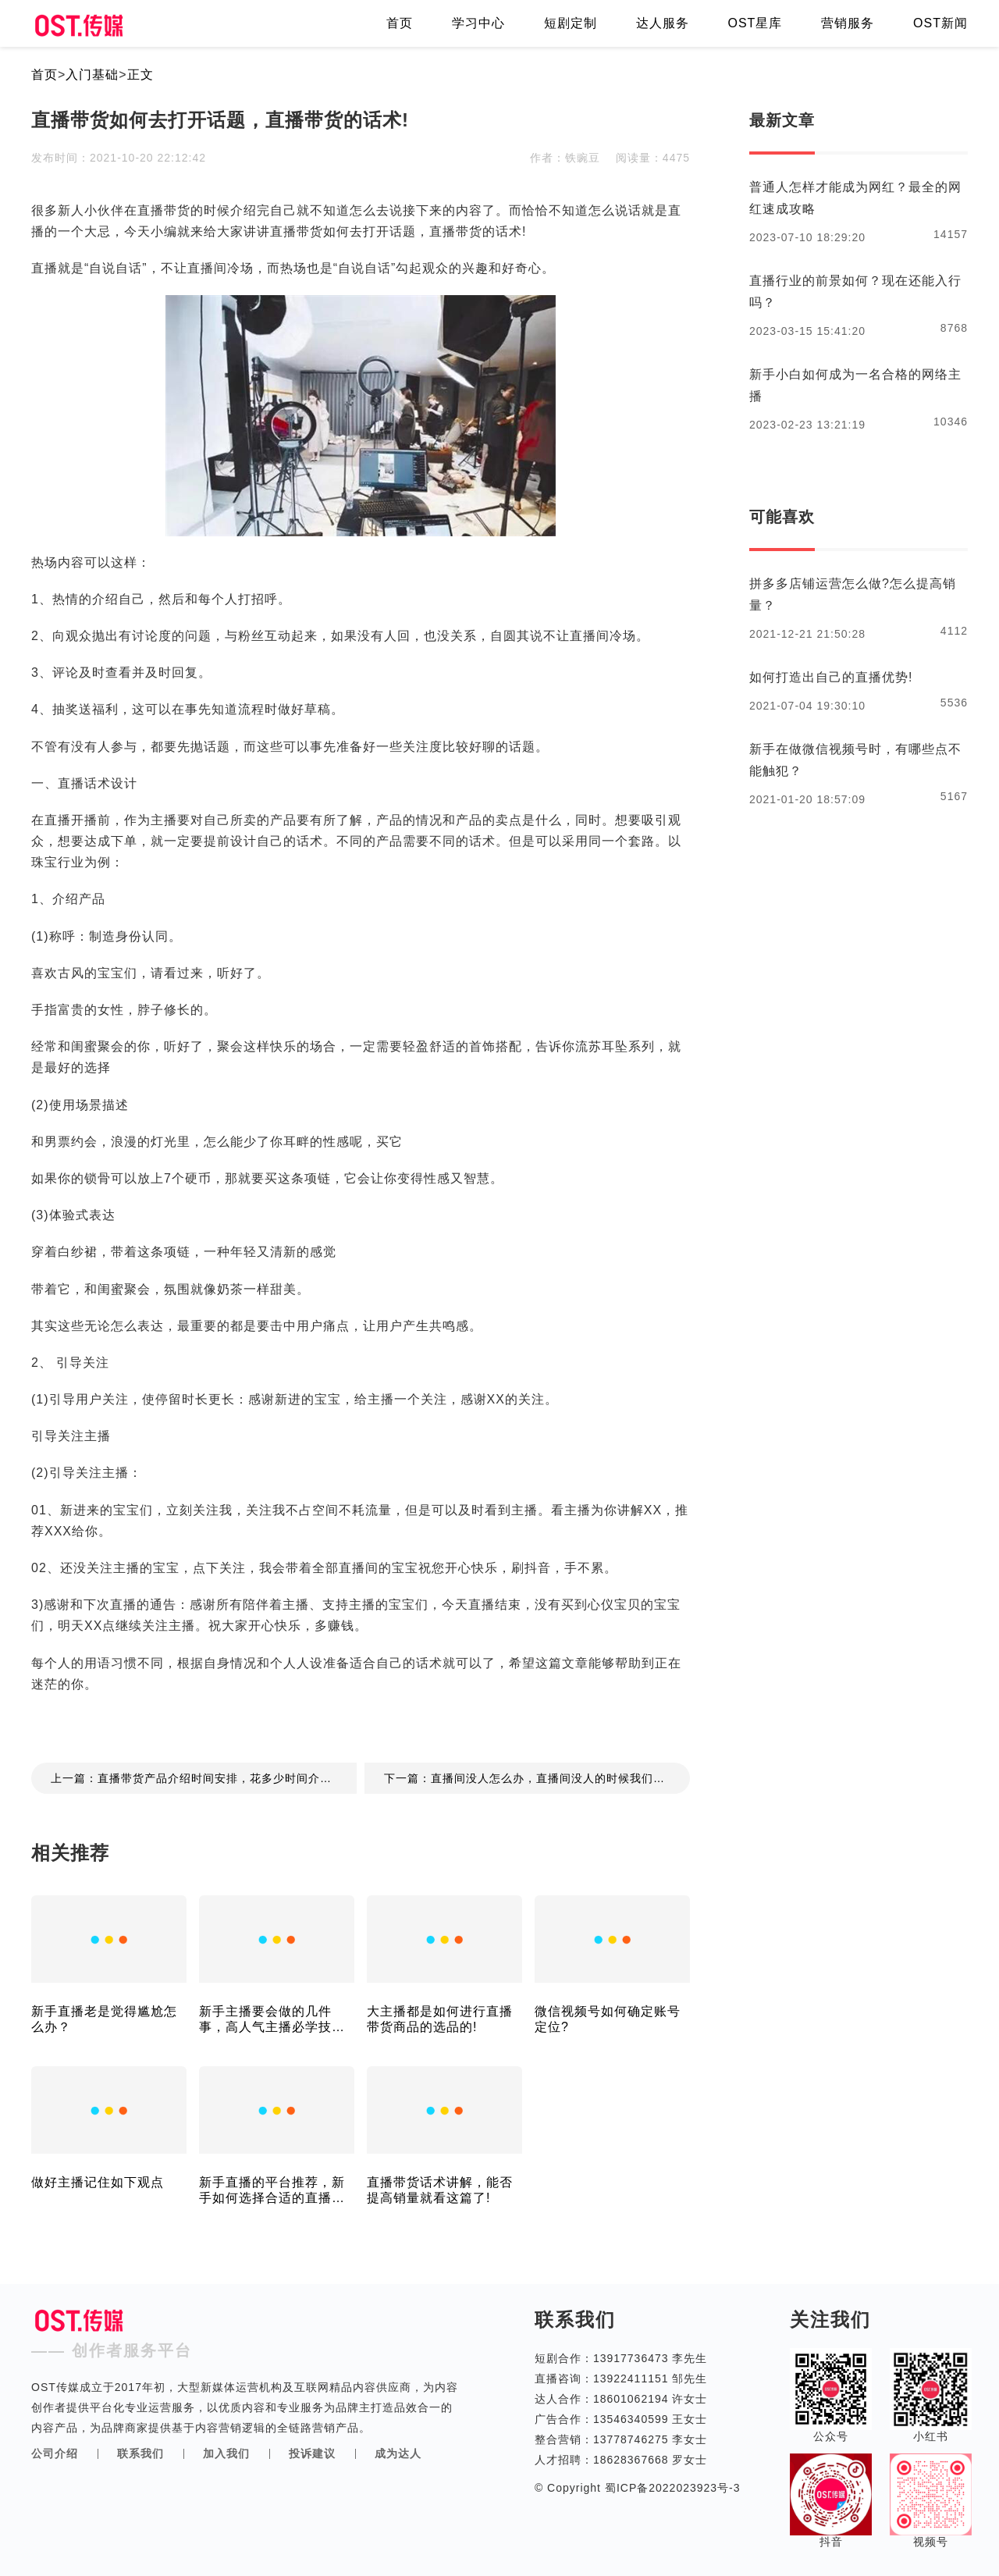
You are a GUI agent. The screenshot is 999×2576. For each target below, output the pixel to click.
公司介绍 (54, 2453)
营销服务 (847, 23)
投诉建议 (312, 2453)
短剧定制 (570, 23)
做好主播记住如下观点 (97, 2182)
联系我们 (140, 2453)
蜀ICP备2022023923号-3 (671, 2488)
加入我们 (226, 2453)
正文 (140, 74)
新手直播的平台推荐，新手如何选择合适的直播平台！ (272, 2191)
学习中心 (478, 23)
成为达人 (398, 2453)
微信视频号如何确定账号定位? (608, 2019)
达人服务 (662, 23)
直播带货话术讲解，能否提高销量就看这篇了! (440, 2190)
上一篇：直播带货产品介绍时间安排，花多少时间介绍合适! (204, 1778)
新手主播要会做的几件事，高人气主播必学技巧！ (265, 2020)
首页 (399, 23)
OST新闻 (940, 23)
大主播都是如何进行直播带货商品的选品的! (440, 2019)
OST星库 (754, 23)
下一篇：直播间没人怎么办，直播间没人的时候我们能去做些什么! (537, 1778)
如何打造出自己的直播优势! (830, 677)
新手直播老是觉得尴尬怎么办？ (104, 2019)
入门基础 (92, 74)
